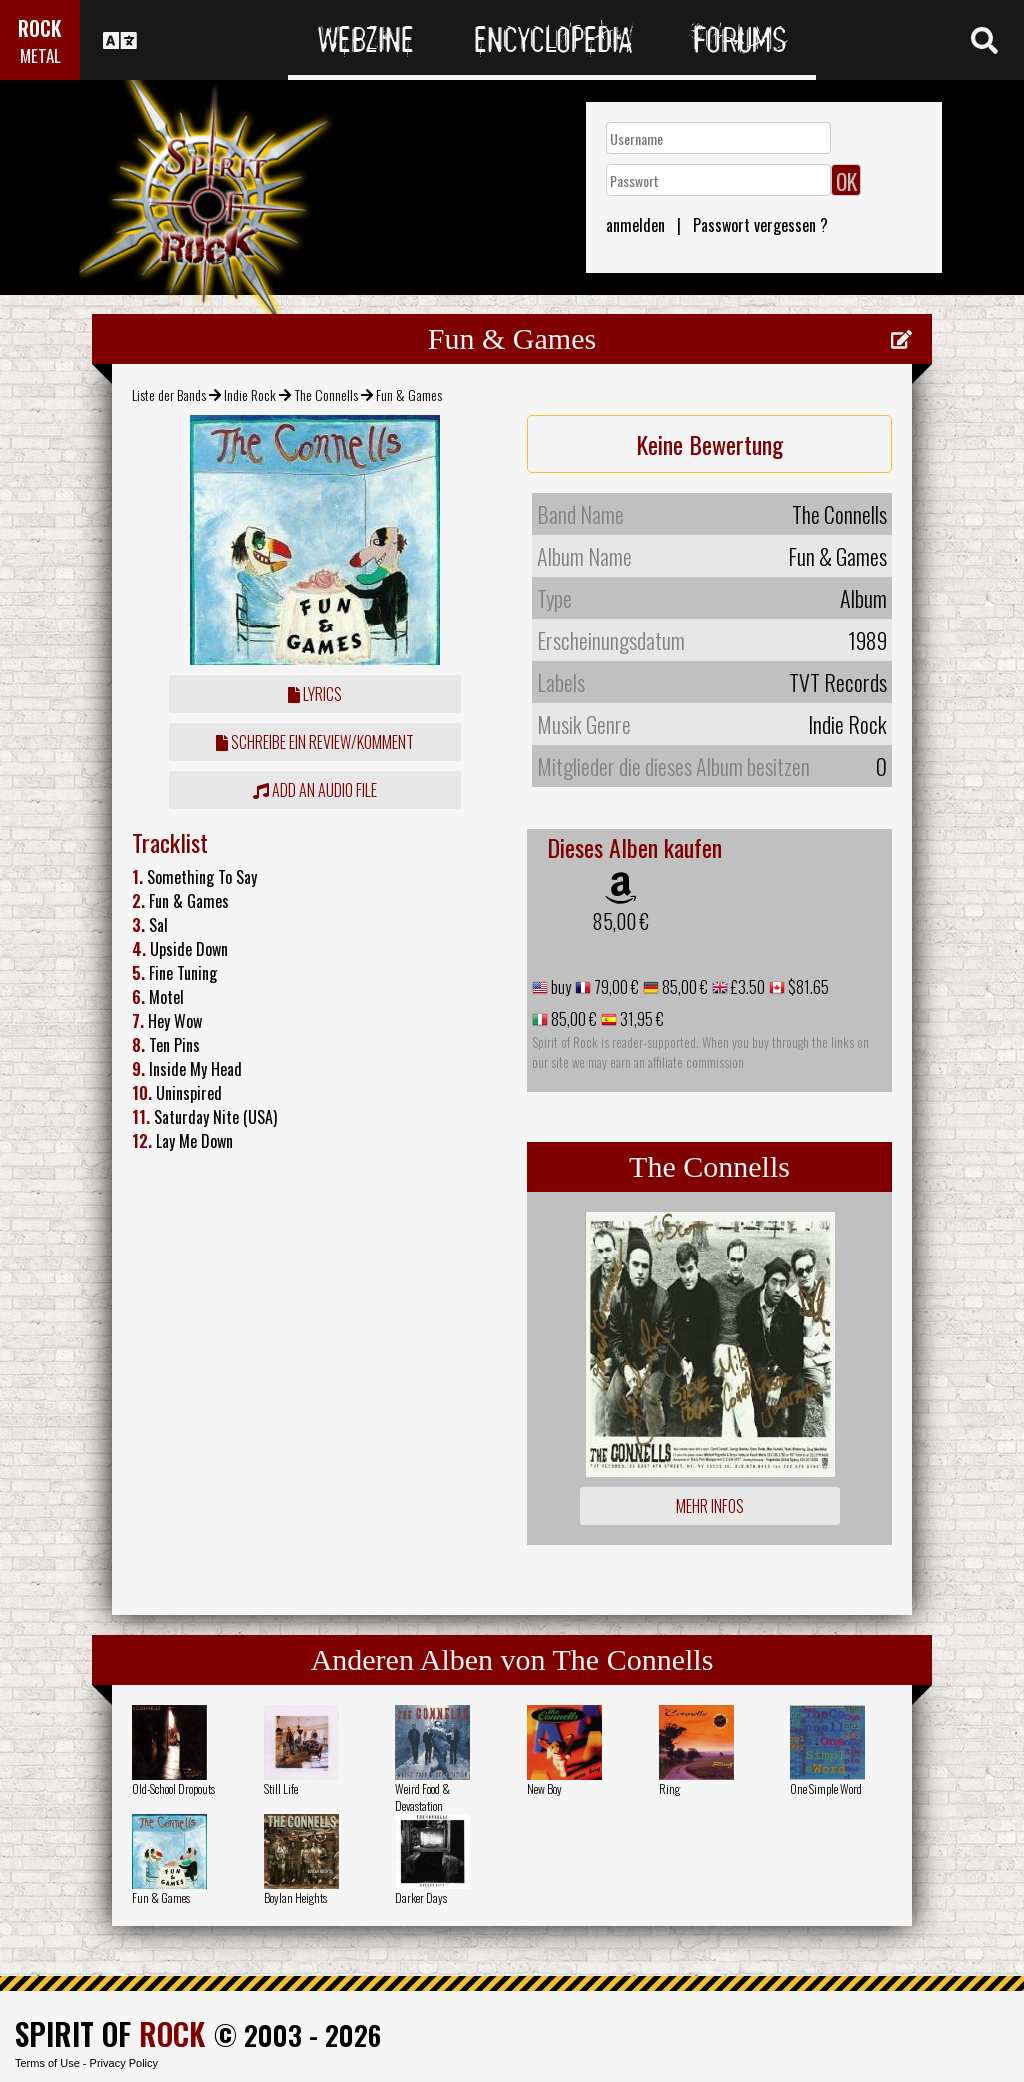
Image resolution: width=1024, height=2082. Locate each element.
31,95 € (640, 1019)
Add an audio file (315, 790)
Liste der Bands (169, 394)
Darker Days (421, 1897)
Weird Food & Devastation (422, 1797)
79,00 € (615, 987)
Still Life (281, 1788)
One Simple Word (826, 1788)
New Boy (544, 1788)
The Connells (326, 394)
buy (559, 987)
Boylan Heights (295, 1897)
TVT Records (838, 682)
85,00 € (620, 921)
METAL (40, 55)
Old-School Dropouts (173, 1788)
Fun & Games (161, 1897)
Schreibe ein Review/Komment (315, 742)
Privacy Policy (124, 2063)
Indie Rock (250, 394)
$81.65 (807, 987)
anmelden (635, 225)
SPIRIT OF (110, 2033)
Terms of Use (47, 2063)
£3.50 (746, 987)
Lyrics (315, 694)
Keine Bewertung (709, 444)
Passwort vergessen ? (760, 225)
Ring (669, 1788)
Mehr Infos (710, 1506)
